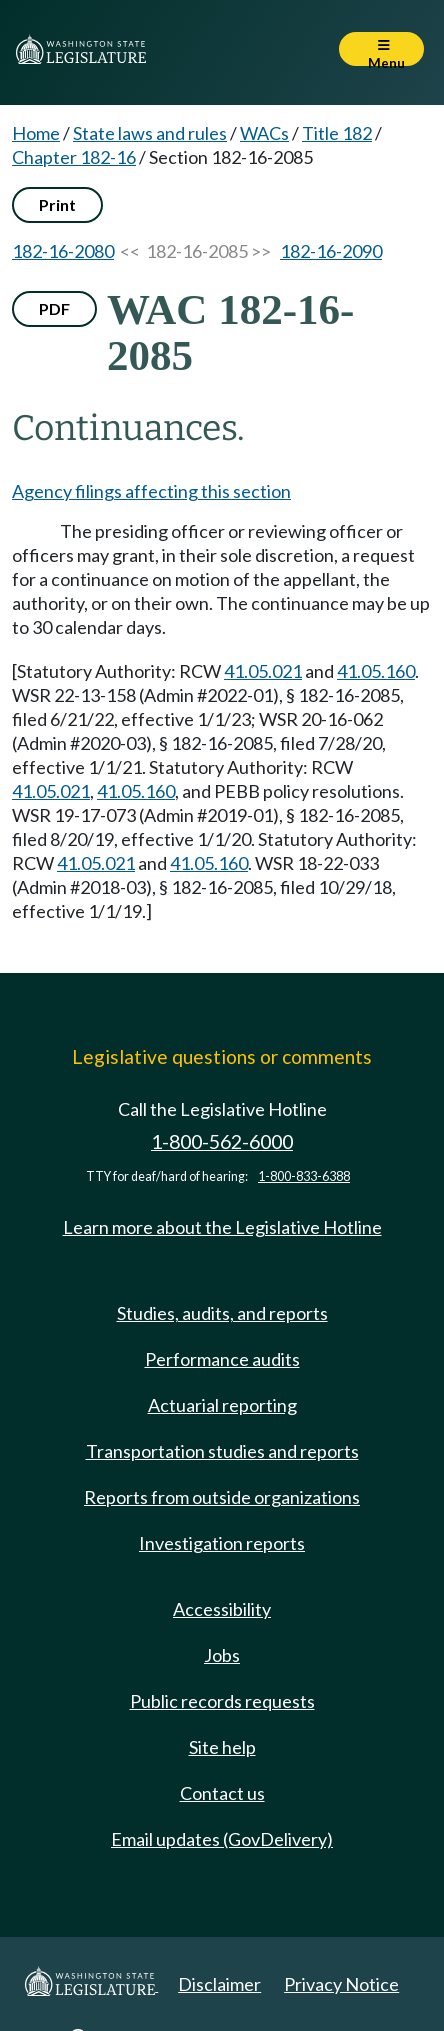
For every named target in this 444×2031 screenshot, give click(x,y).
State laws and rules (150, 133)
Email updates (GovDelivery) (222, 1839)
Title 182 (337, 133)
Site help (222, 1747)
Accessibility (222, 1609)
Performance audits (222, 1359)
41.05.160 (376, 671)
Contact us (222, 1793)
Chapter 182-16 (74, 157)
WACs (264, 133)
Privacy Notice (341, 1984)
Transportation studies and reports (222, 1451)
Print (57, 204)
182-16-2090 (331, 251)
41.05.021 (263, 671)
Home (36, 133)
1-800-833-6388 (304, 1176)
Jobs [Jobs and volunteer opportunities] (222, 1655)
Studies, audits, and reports (222, 1313)
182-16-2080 (63, 251)
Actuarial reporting (222, 1405)
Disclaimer (219, 1984)
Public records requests (222, 1701)
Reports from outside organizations (222, 1497)
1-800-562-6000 (222, 1141)
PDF (54, 308)
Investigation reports (222, 1543)
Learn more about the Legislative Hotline (222, 1227)
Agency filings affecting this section (151, 491)
